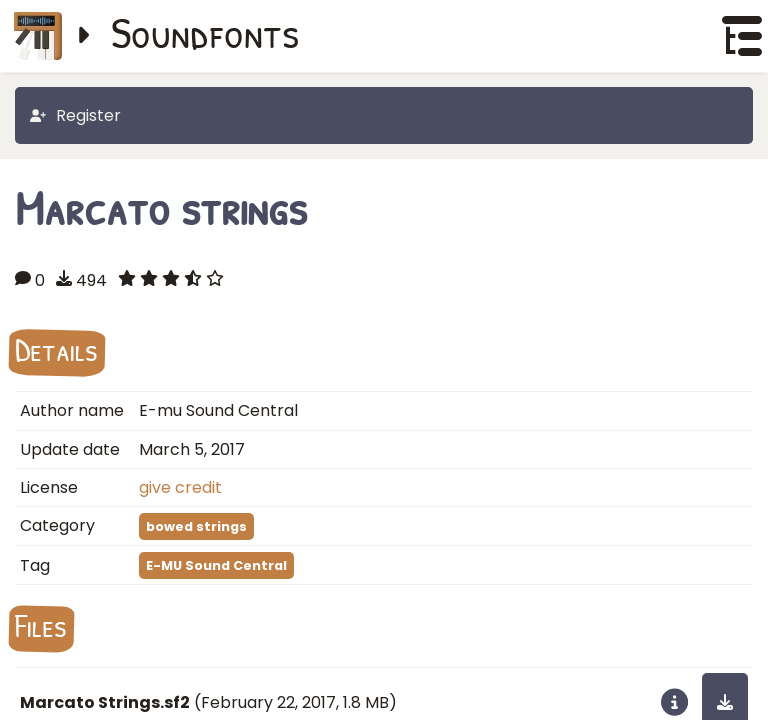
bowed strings (196, 526)
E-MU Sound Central (216, 565)
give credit (180, 487)
